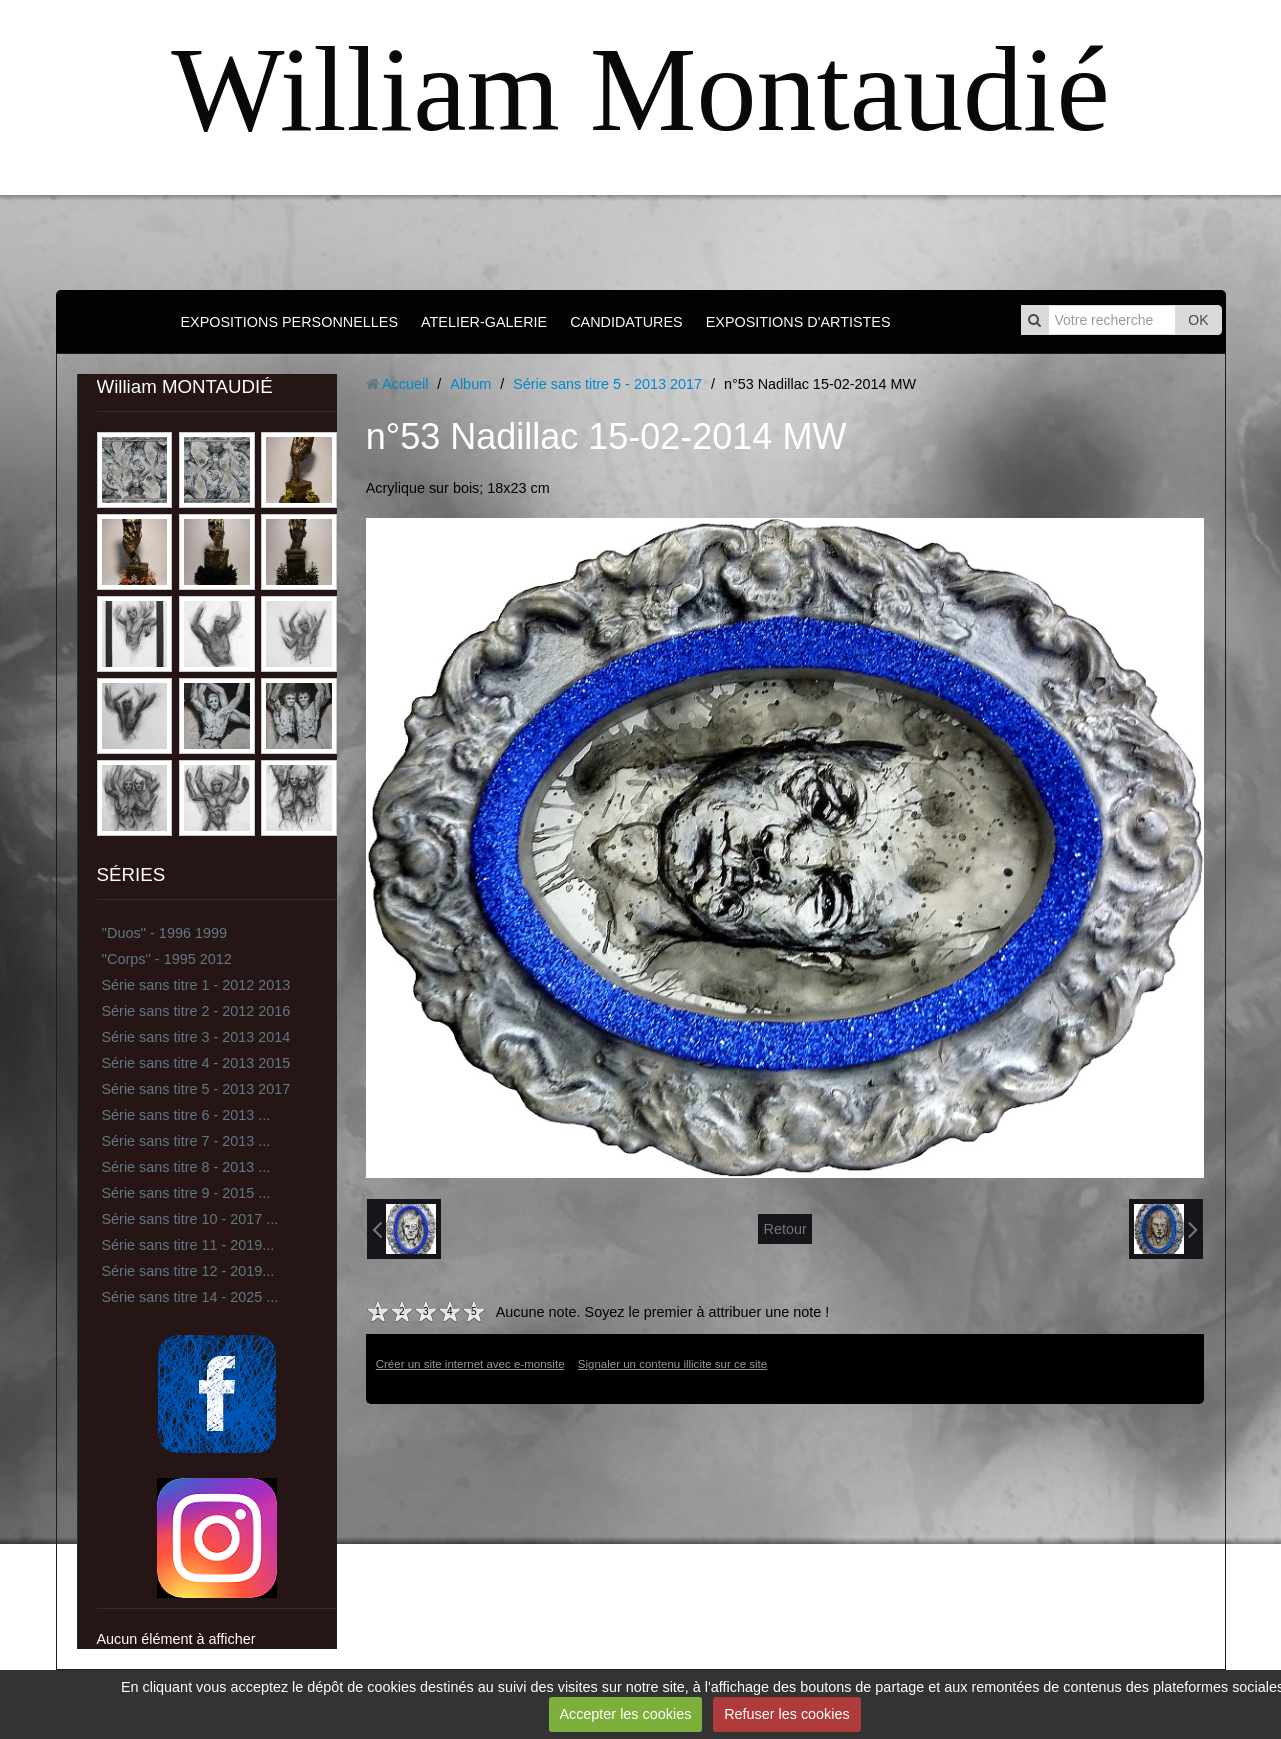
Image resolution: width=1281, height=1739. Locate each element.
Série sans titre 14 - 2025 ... (190, 1297)
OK (1198, 320)
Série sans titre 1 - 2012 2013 (196, 985)
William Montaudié (640, 89)
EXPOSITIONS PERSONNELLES (289, 322)
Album (470, 384)
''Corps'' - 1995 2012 (167, 959)
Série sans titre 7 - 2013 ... (186, 1141)
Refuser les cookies (787, 1714)
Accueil (405, 384)
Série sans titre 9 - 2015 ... (186, 1193)
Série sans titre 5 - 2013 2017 (196, 1089)
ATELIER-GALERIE (484, 322)
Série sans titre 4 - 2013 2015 (196, 1063)
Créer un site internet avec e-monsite (470, 1364)
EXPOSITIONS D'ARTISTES (798, 322)
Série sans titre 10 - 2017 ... (190, 1219)
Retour (784, 1229)
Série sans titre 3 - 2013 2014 (196, 1037)
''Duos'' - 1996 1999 (164, 933)
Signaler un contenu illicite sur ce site (672, 1364)
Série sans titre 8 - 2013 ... (186, 1167)
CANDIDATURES (626, 322)
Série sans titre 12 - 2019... (188, 1271)
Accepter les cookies (625, 1714)
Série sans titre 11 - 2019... (188, 1245)
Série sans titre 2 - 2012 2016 (196, 1011)
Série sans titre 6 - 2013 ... (186, 1115)
